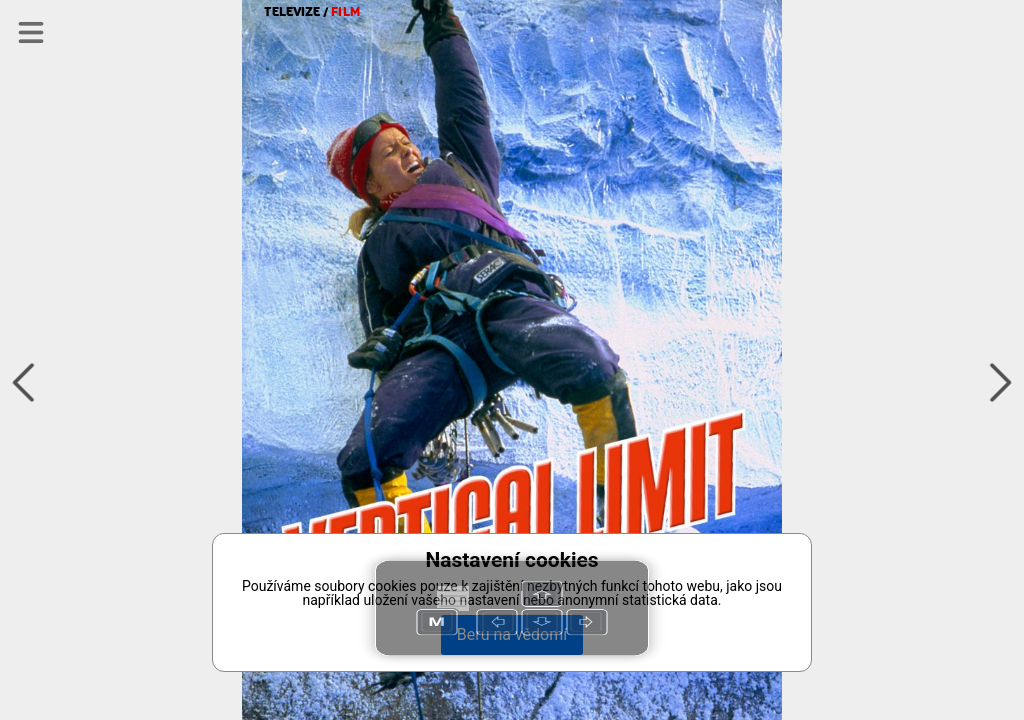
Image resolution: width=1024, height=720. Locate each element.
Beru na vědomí (512, 634)
